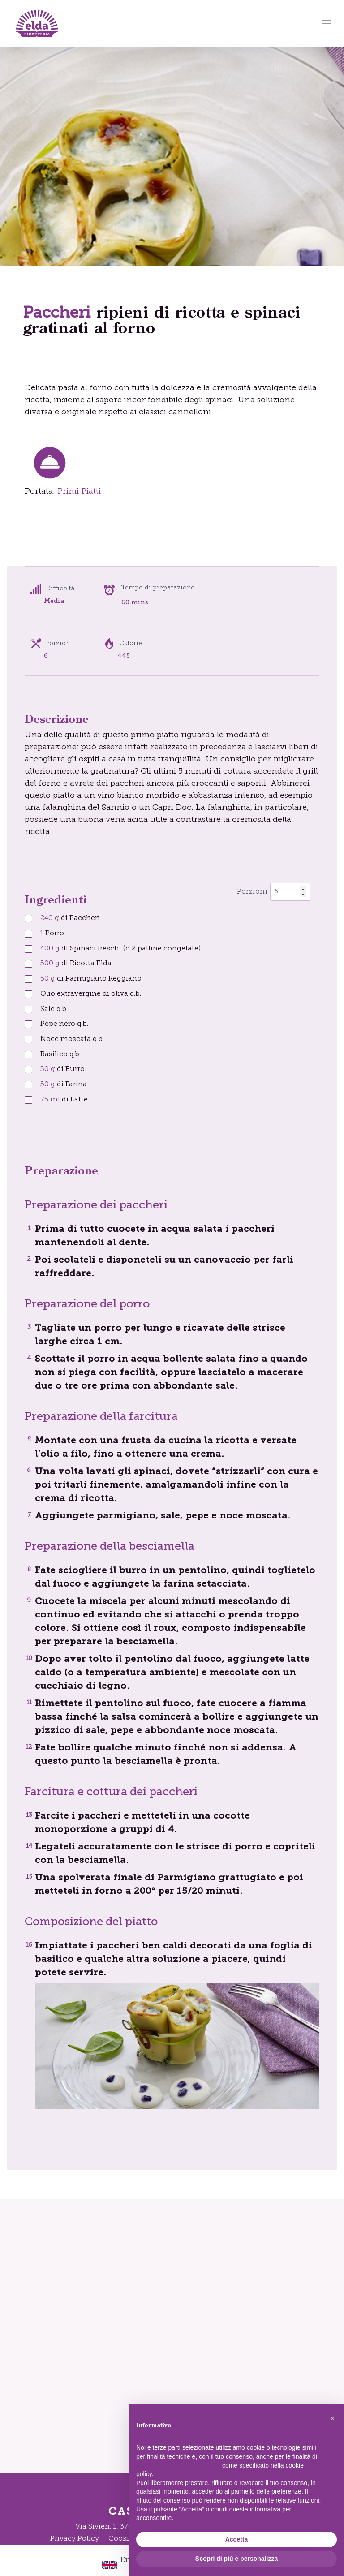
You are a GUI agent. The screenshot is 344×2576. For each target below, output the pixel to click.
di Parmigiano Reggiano (91, 978)
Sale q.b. (54, 1009)
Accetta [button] (236, 2539)
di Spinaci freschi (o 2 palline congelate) (120, 948)
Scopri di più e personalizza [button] (236, 2558)
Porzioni (252, 892)
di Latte (64, 1099)
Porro (52, 933)
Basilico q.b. (60, 1054)
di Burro (62, 1069)
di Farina (63, 1084)
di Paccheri (70, 918)
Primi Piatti (79, 491)
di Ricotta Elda (76, 963)
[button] (326, 23)
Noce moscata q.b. (72, 1039)
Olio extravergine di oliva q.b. (90, 994)
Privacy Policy (74, 2538)
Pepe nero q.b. (64, 1024)
